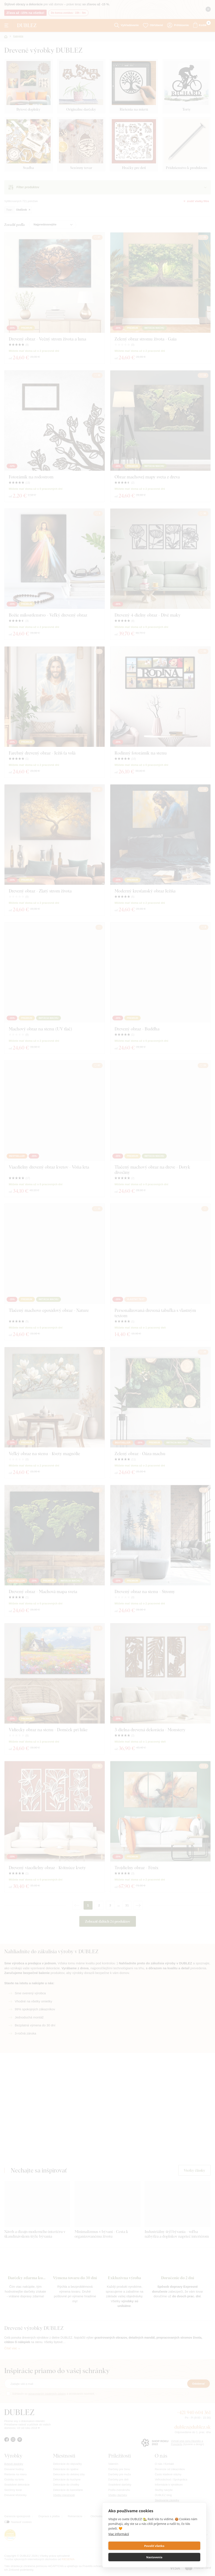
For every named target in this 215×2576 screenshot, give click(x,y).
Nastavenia (178, 2557)
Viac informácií (118, 2545)
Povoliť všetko (131, 2557)
